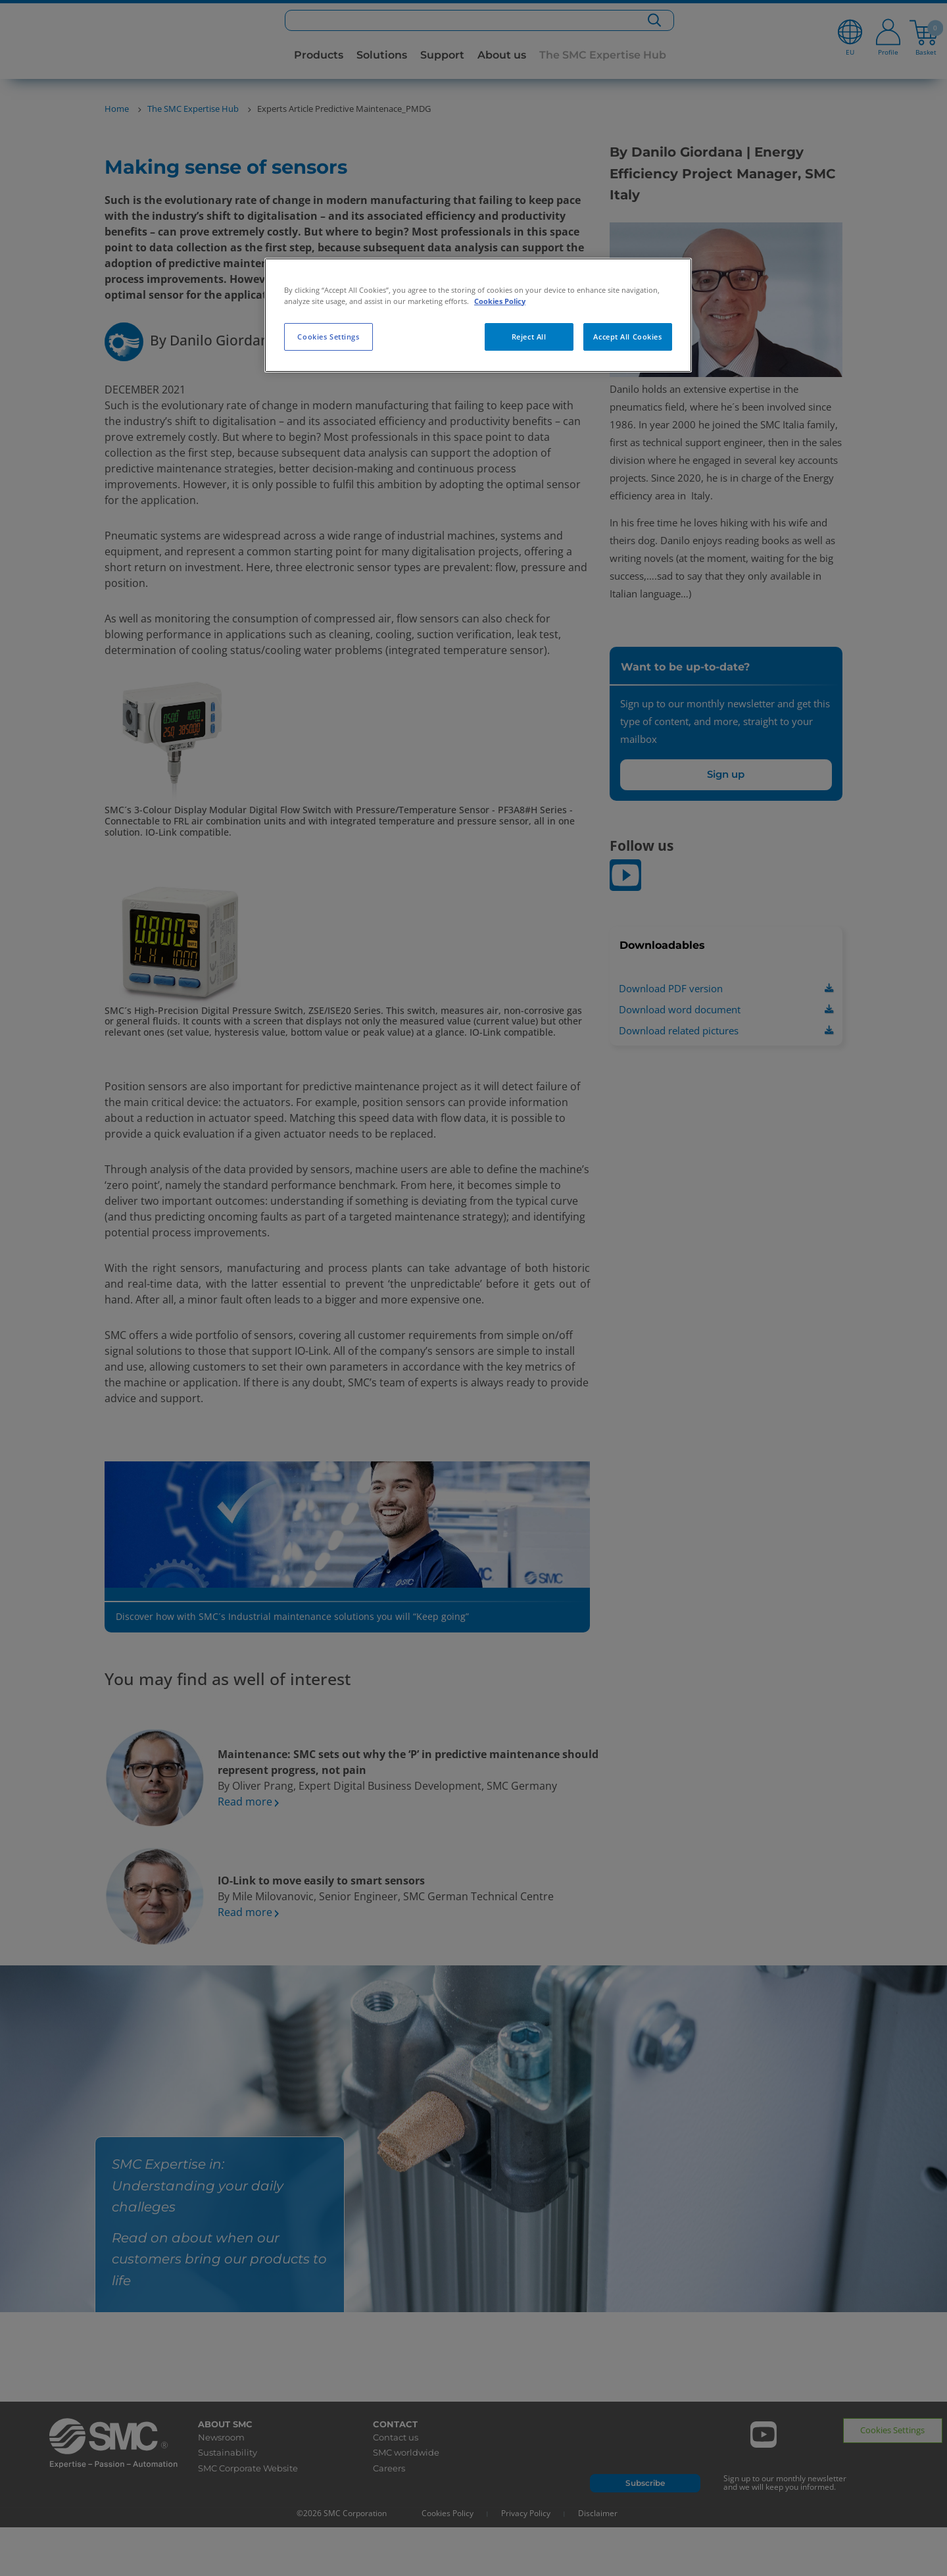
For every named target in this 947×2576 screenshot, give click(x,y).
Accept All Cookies (627, 336)
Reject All (529, 336)
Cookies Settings (328, 336)
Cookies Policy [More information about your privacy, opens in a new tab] (499, 301)
